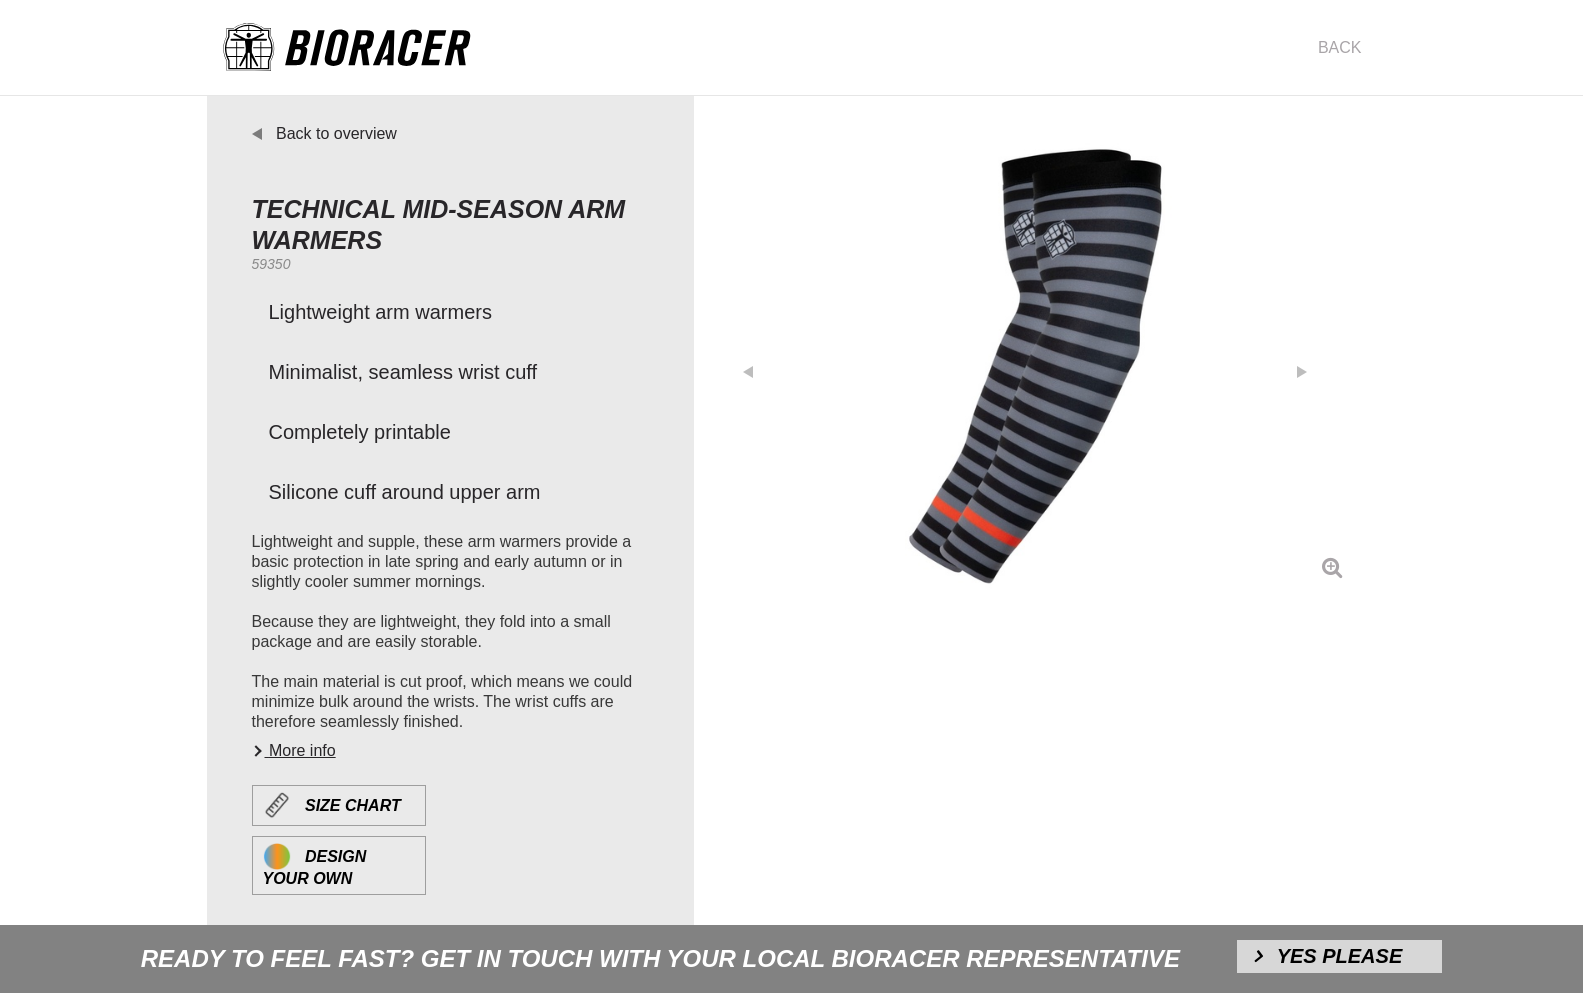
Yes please (1340, 956)
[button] (758, 366)
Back (1340, 47)
